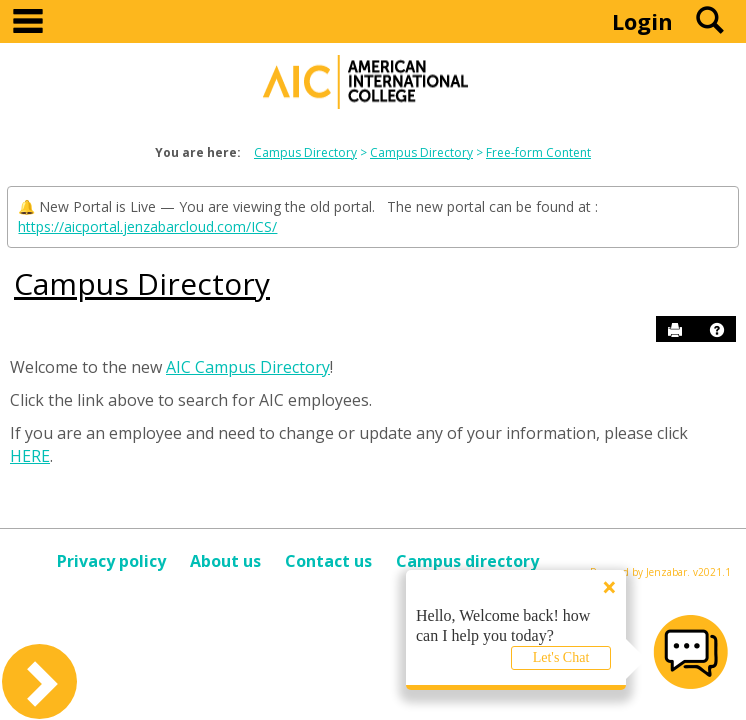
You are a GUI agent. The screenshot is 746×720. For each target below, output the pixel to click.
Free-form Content (538, 152)
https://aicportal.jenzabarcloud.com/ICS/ (147, 226)
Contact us (328, 561)
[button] (717, 330)
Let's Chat (561, 657)
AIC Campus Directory (248, 367)
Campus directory (467, 561)
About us (225, 561)
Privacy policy (111, 561)
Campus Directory (305, 152)
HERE (30, 456)
